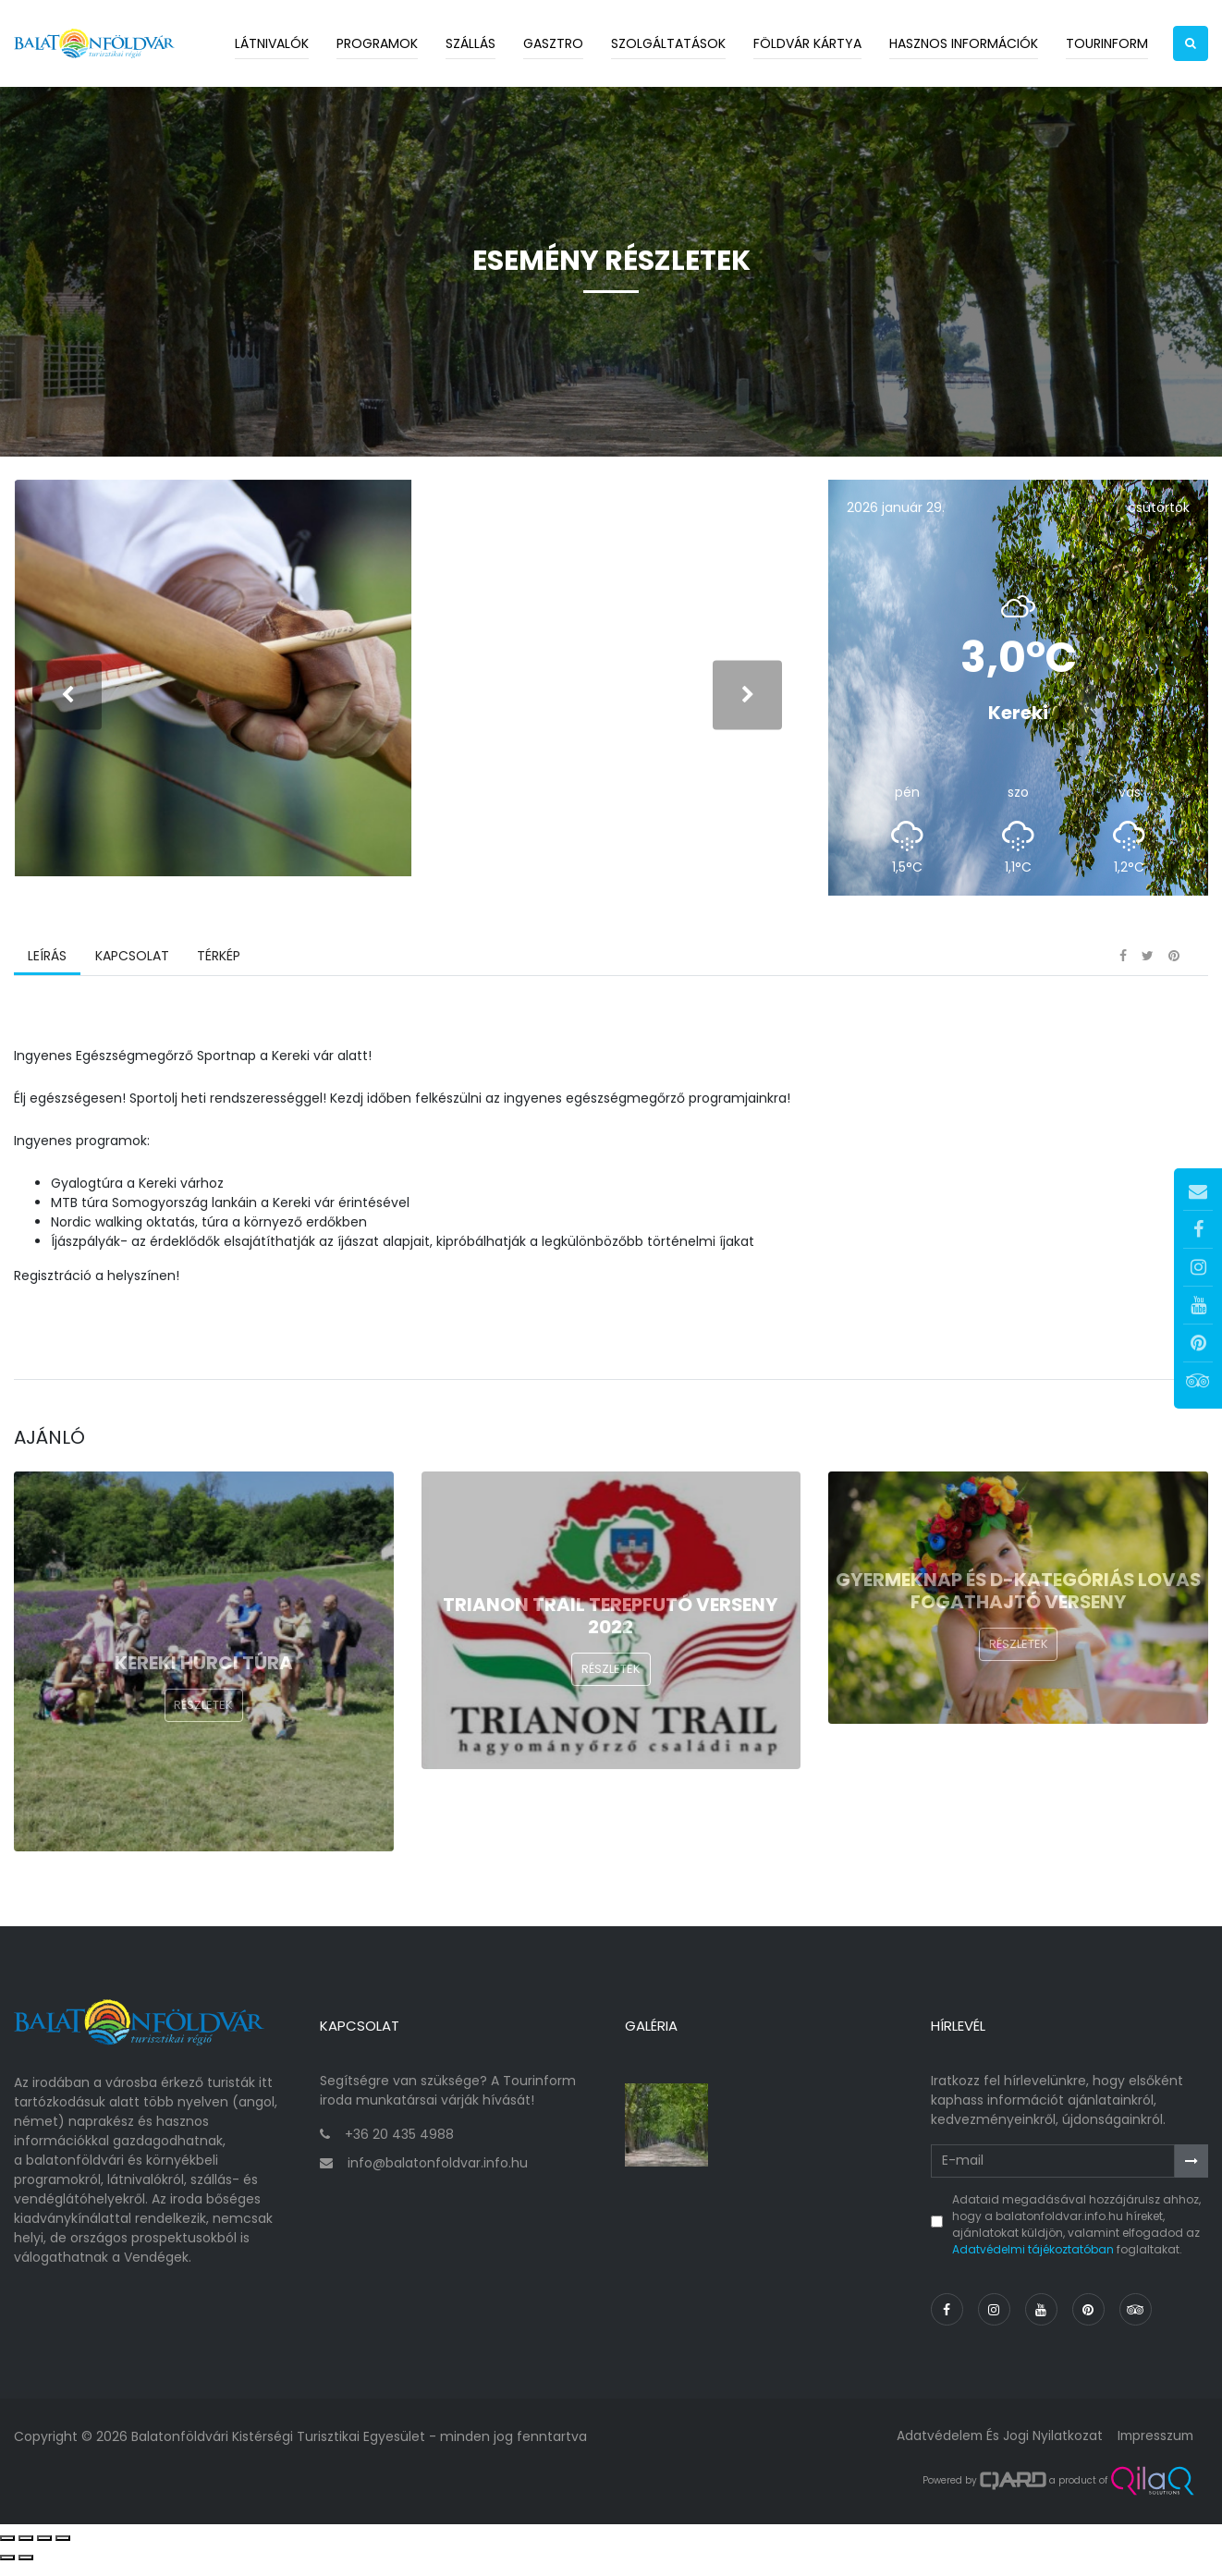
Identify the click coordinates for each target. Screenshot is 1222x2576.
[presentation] (67, 704)
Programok (377, 43)
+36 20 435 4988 (399, 2148)
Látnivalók (272, 43)
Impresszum (1153, 2449)
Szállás (470, 43)
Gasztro (553, 43)
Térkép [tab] (217, 975)
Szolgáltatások (668, 43)
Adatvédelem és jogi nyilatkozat (995, 2449)
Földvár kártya (807, 43)
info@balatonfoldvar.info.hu (438, 2176)
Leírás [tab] (47, 975)
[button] (1190, 43)
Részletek (203, 1725)
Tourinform (1107, 43)
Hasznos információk (963, 43)
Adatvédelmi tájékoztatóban (1033, 2263)
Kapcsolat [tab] (131, 975)
